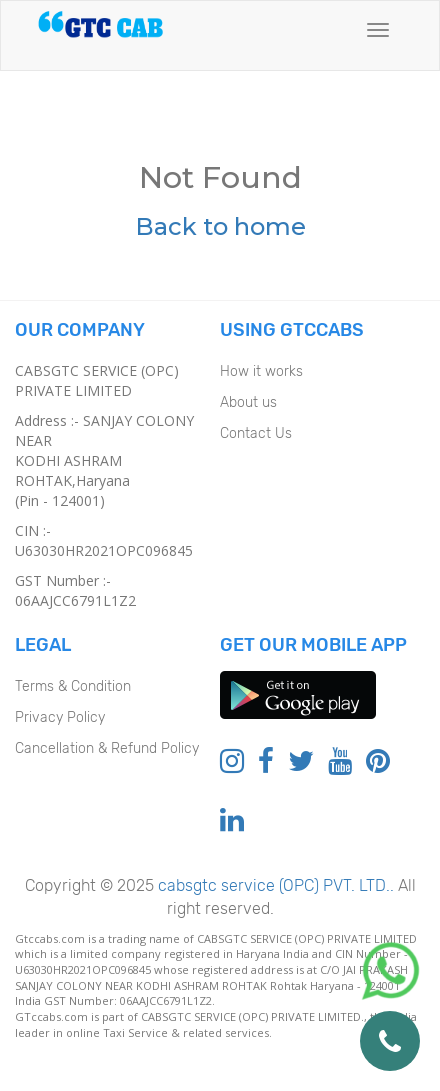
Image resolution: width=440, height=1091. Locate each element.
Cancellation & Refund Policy (107, 748)
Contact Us (256, 433)
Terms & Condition (73, 686)
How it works (261, 371)
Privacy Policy (60, 717)
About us (248, 402)
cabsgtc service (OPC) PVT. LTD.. (274, 885)
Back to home (220, 226)
